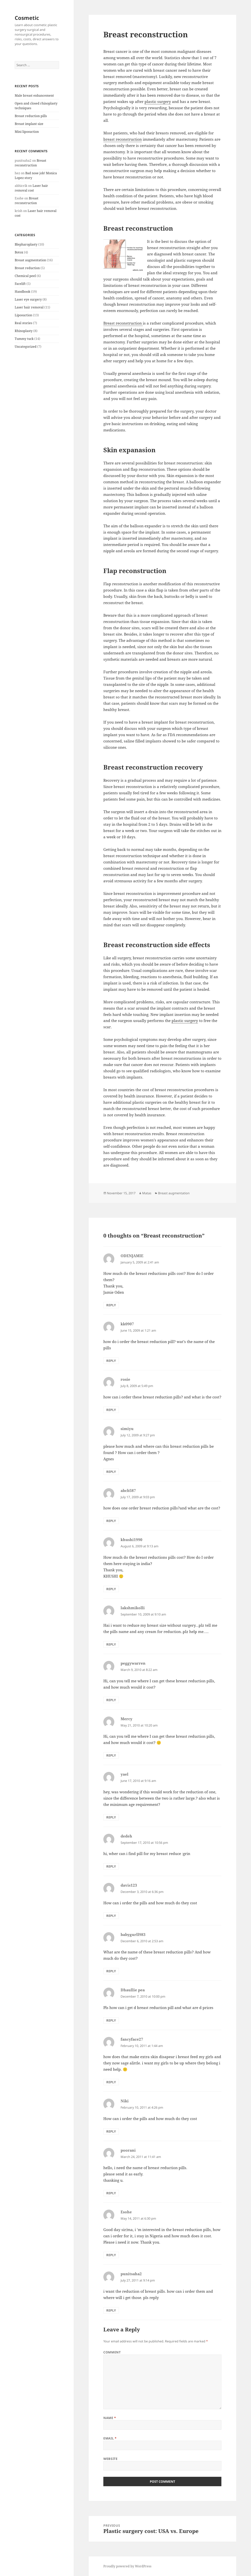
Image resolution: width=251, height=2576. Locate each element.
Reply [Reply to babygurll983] (111, 1971)
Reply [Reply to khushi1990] (111, 1589)
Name (109, 2418)
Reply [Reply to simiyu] (111, 1472)
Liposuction (23, 315)
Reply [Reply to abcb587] (111, 1521)
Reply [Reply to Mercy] (111, 1755)
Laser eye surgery (28, 299)
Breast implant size (29, 124)
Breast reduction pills (31, 116)
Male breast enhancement (34, 95)
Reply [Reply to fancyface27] (111, 2082)
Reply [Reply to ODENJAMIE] (111, 1305)
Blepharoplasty (26, 244)
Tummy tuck (24, 339)
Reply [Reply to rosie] (111, 1410)
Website (110, 2459)
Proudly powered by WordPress (127, 2566)
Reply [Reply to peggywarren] (111, 1700)
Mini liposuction (27, 131)
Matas (146, 1193)
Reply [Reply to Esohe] (111, 2255)
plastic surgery (158, 101)
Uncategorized (25, 346)
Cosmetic (27, 17)
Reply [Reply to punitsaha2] (111, 2310)
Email (109, 2438)
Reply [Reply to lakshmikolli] (111, 1644)
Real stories (23, 323)
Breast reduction (27, 268)
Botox (19, 252)
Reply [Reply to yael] (111, 1817)
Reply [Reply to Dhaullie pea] (111, 2020)
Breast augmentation (30, 260)
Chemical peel (25, 276)
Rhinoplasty (24, 331)
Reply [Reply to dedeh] (111, 1866)
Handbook (22, 291)
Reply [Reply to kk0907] (111, 1361)
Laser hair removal (29, 307)
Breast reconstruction (123, 323)
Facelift (20, 284)
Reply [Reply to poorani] (111, 2193)
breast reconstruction (122, 139)
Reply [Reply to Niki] (111, 2131)
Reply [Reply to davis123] (111, 1916)
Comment (112, 2352)
